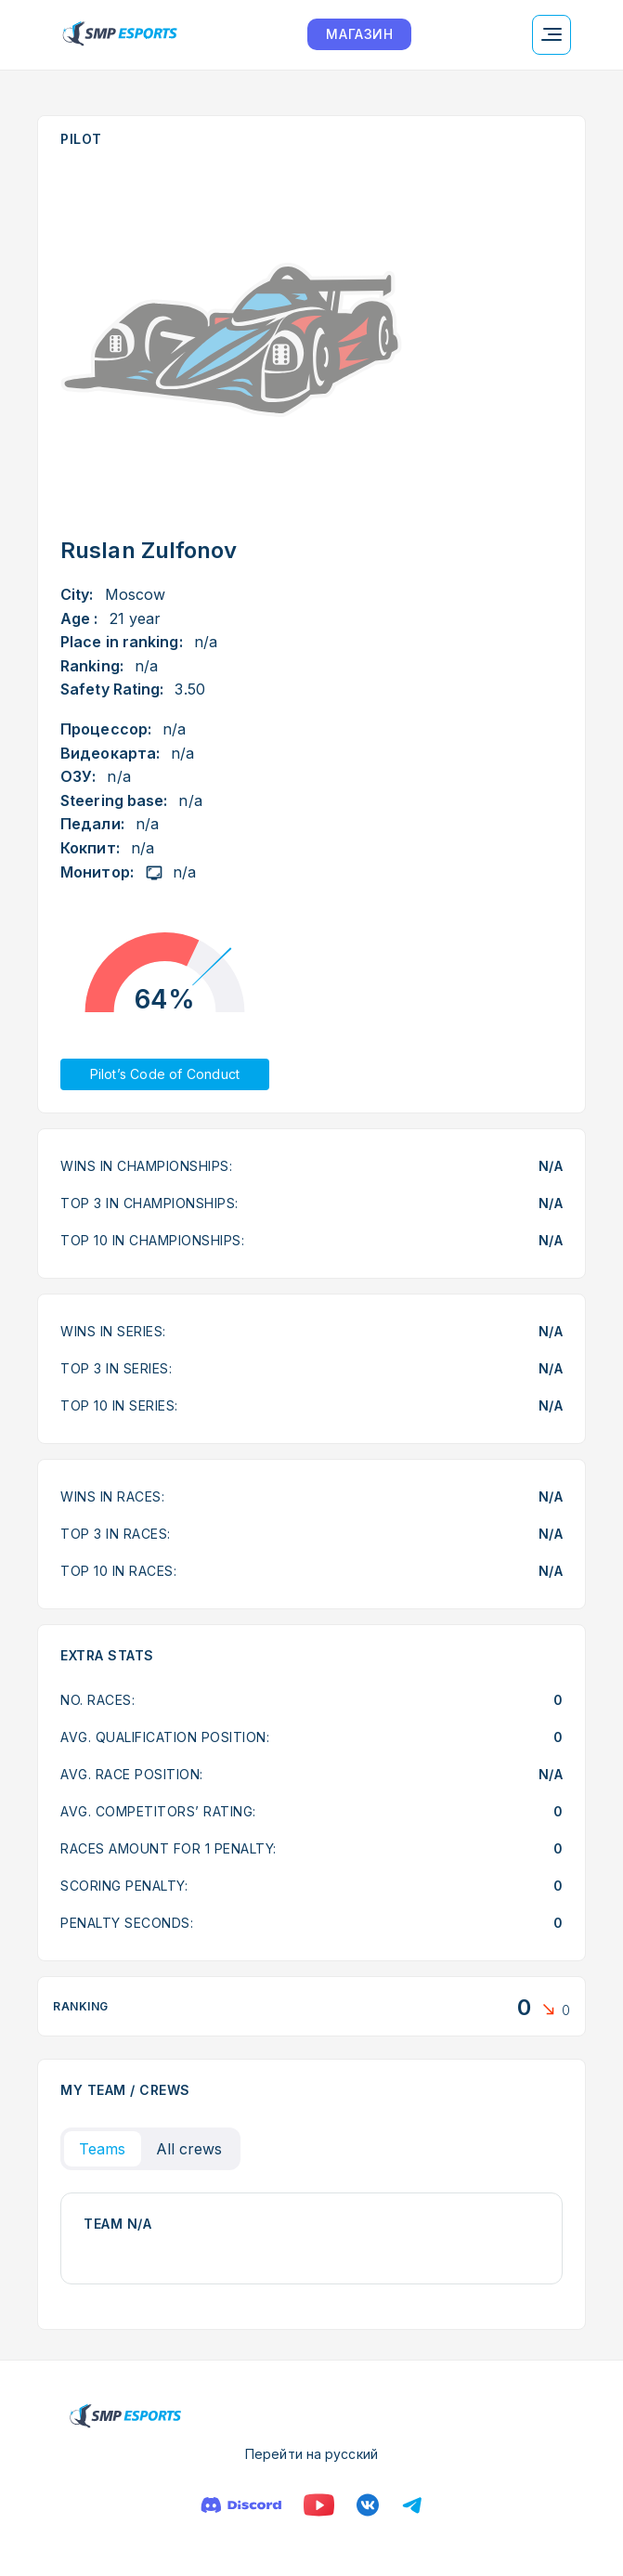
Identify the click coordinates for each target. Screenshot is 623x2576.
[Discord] (241, 2505)
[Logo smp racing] (120, 35)
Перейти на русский (311, 2454)
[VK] (368, 2505)
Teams (102, 2149)
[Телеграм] (412, 2505)
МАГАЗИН (359, 34)
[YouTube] (319, 2505)
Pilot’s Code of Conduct (165, 1074)
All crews (189, 2149)
